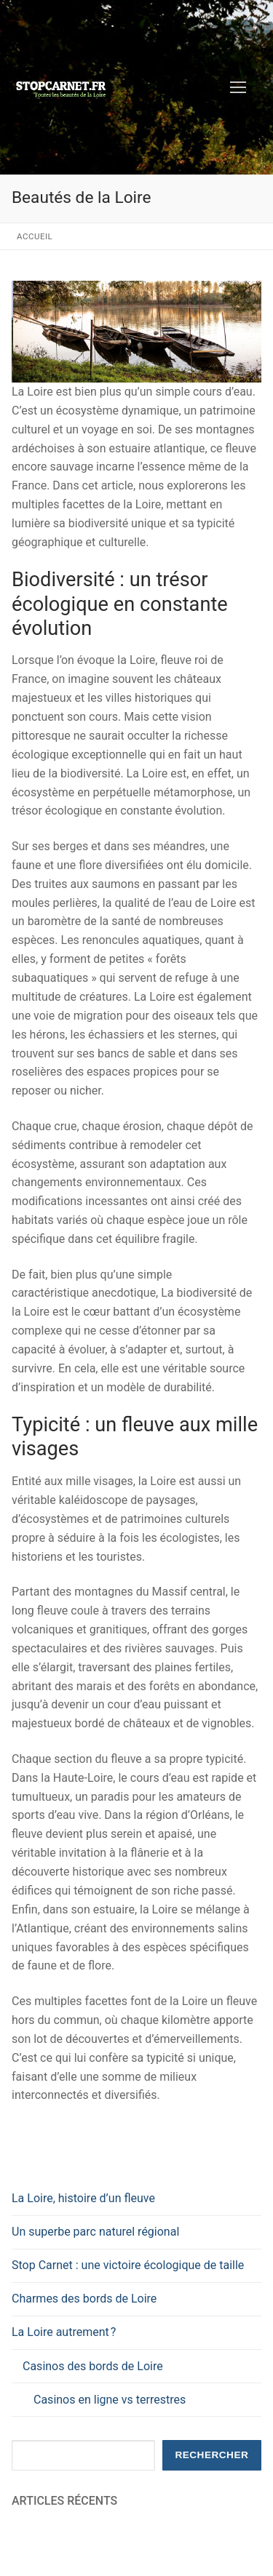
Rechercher (211, 2454)
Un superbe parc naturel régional (95, 2232)
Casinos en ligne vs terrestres (109, 2400)
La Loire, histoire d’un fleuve (83, 2198)
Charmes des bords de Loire (84, 2298)
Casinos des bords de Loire (94, 2366)
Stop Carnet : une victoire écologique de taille (128, 2265)
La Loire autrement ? (65, 2332)
